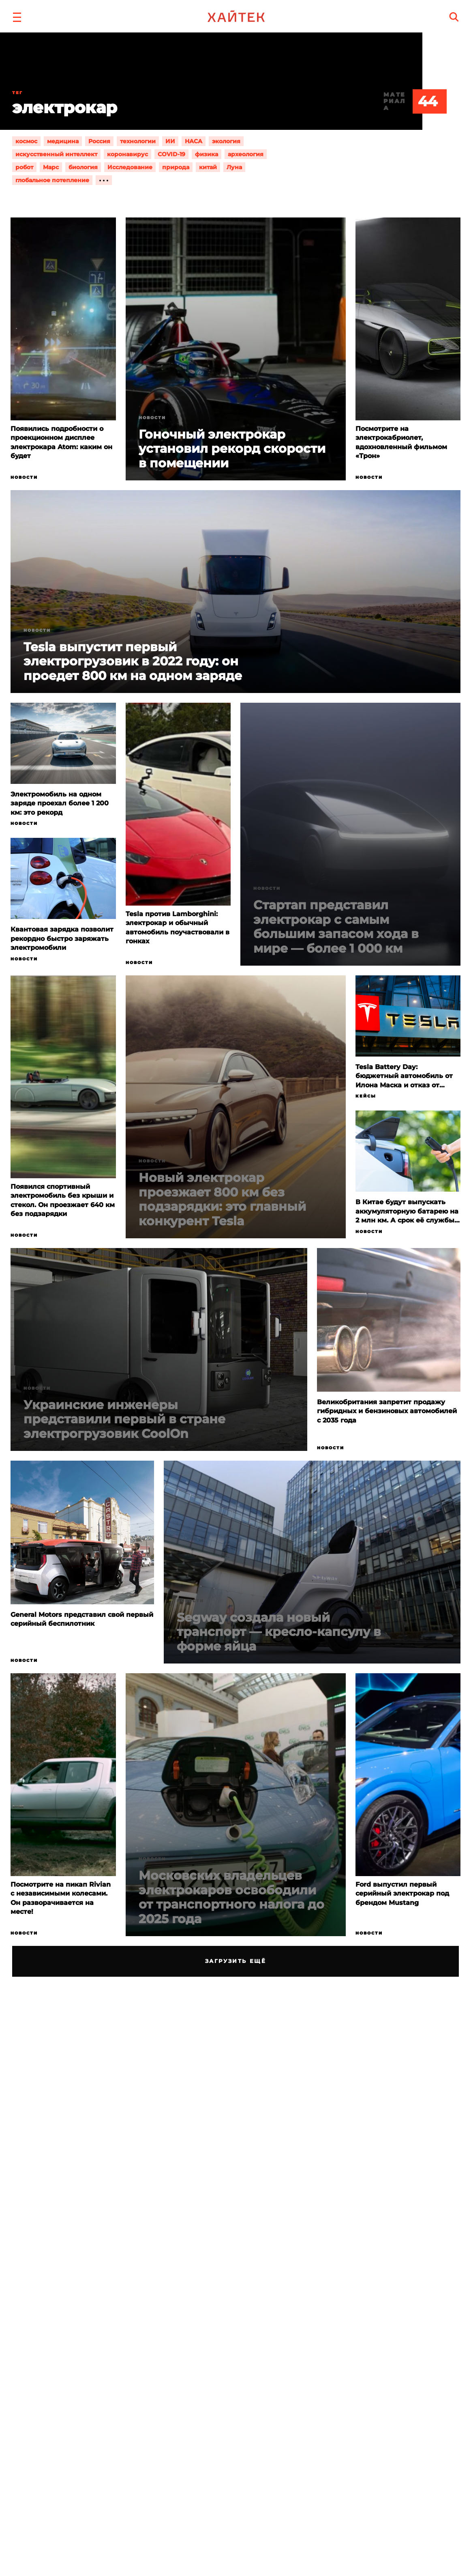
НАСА (193, 141)
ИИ (170, 141)
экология (226, 141)
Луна (234, 167)
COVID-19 (171, 154)
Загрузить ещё (235, 1961)
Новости (24, 477)
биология (83, 167)
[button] (17, 16)
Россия (99, 141)
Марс (51, 167)
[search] (454, 17)
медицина (63, 141)
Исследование (129, 167)
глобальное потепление (52, 180)
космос (26, 141)
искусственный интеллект (56, 154)
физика (206, 154)
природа (175, 167)
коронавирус (127, 154)
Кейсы (365, 1096)
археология (245, 154)
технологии (138, 141)
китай (208, 167)
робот (24, 167)
